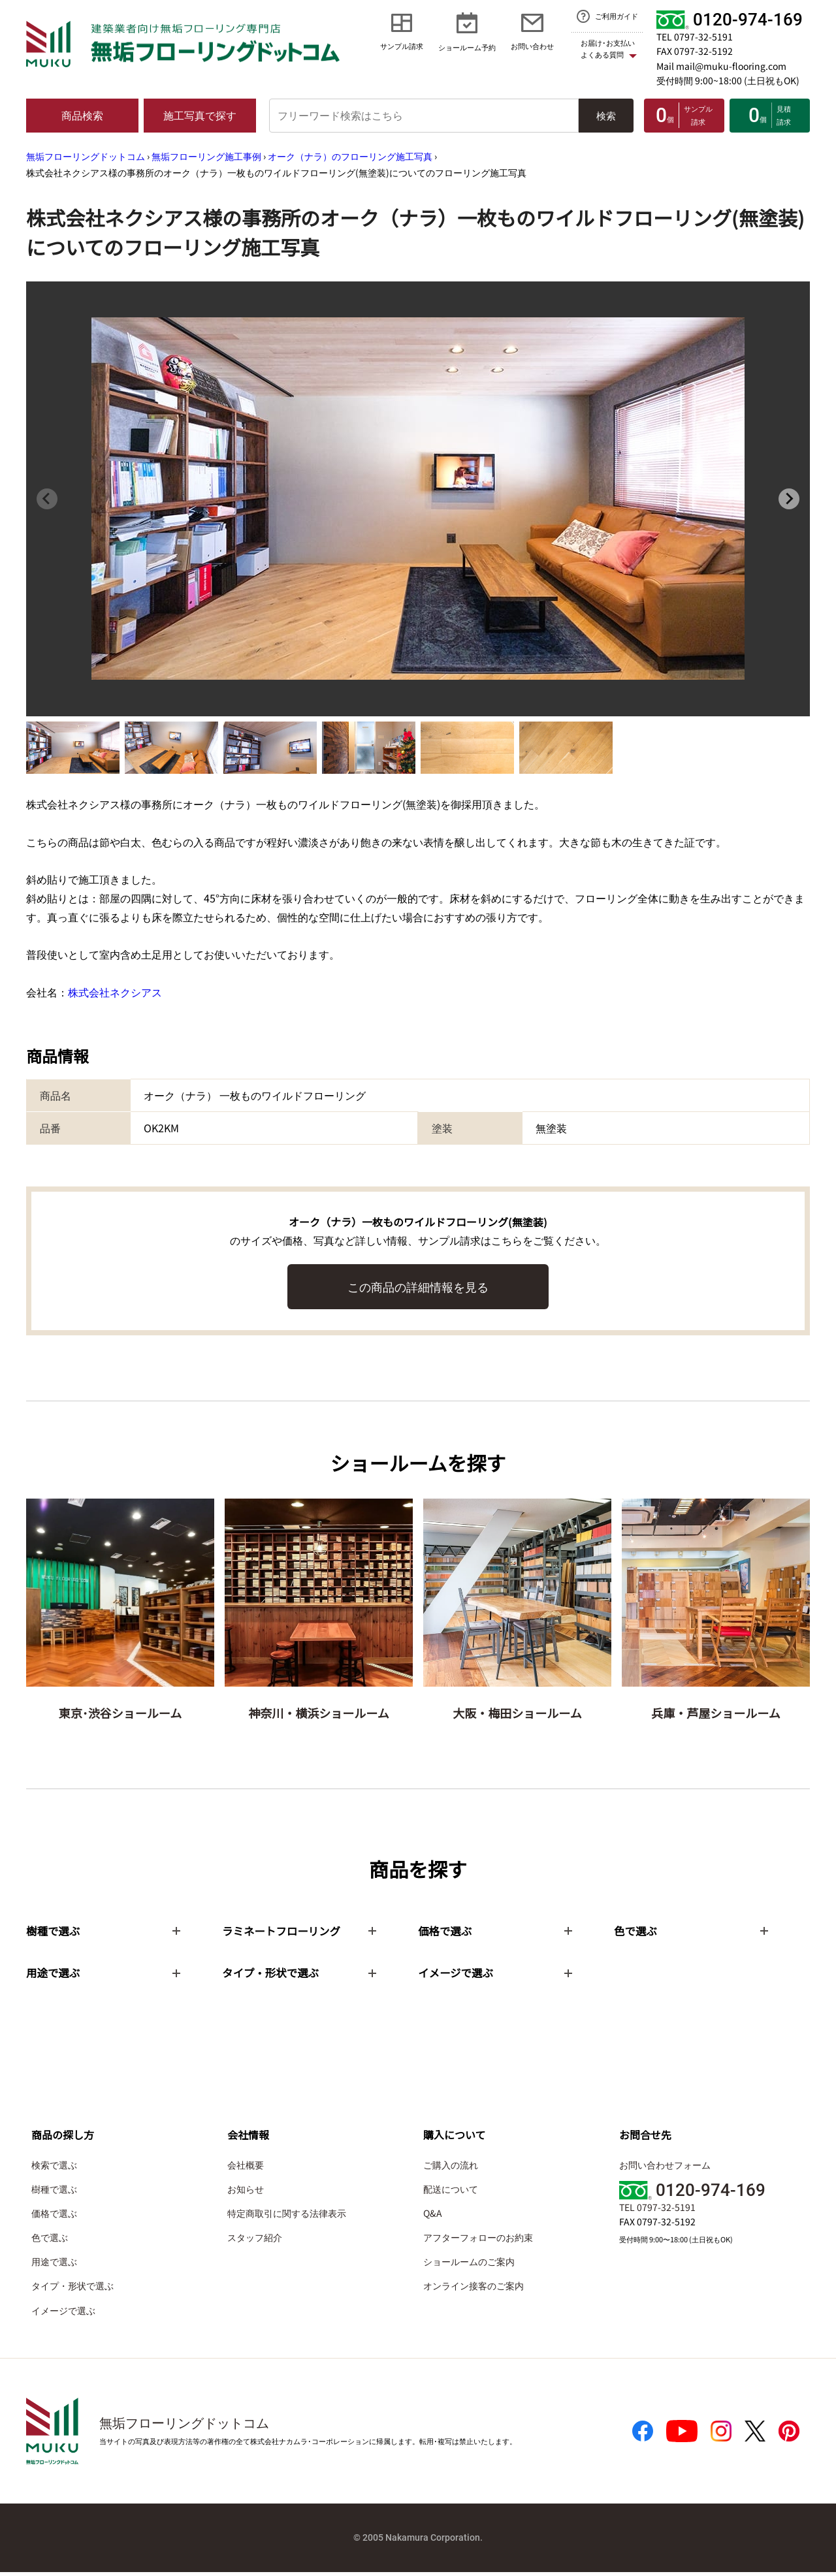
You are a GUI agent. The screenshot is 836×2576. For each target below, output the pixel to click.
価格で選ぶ (54, 2216)
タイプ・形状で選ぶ (72, 2289)
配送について (450, 2192)
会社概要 (245, 2167)
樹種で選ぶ (54, 2192)
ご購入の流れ (450, 2167)
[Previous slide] (47, 498)
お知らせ (245, 2192)
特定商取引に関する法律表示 (286, 2216)
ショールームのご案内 (469, 2265)
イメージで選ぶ (63, 2313)
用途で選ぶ (54, 2265)
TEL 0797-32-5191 (694, 36)
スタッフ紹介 (254, 2241)
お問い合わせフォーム (665, 2167)
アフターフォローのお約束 (478, 2241)
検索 (606, 115)
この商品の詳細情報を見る (418, 1286)
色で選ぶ (49, 2241)
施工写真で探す (199, 115)
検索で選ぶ (54, 2167)
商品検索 (82, 115)
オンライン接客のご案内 (473, 2289)
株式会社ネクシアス (115, 992)
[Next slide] (789, 498)
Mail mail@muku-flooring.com (721, 65)
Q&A (432, 2216)
